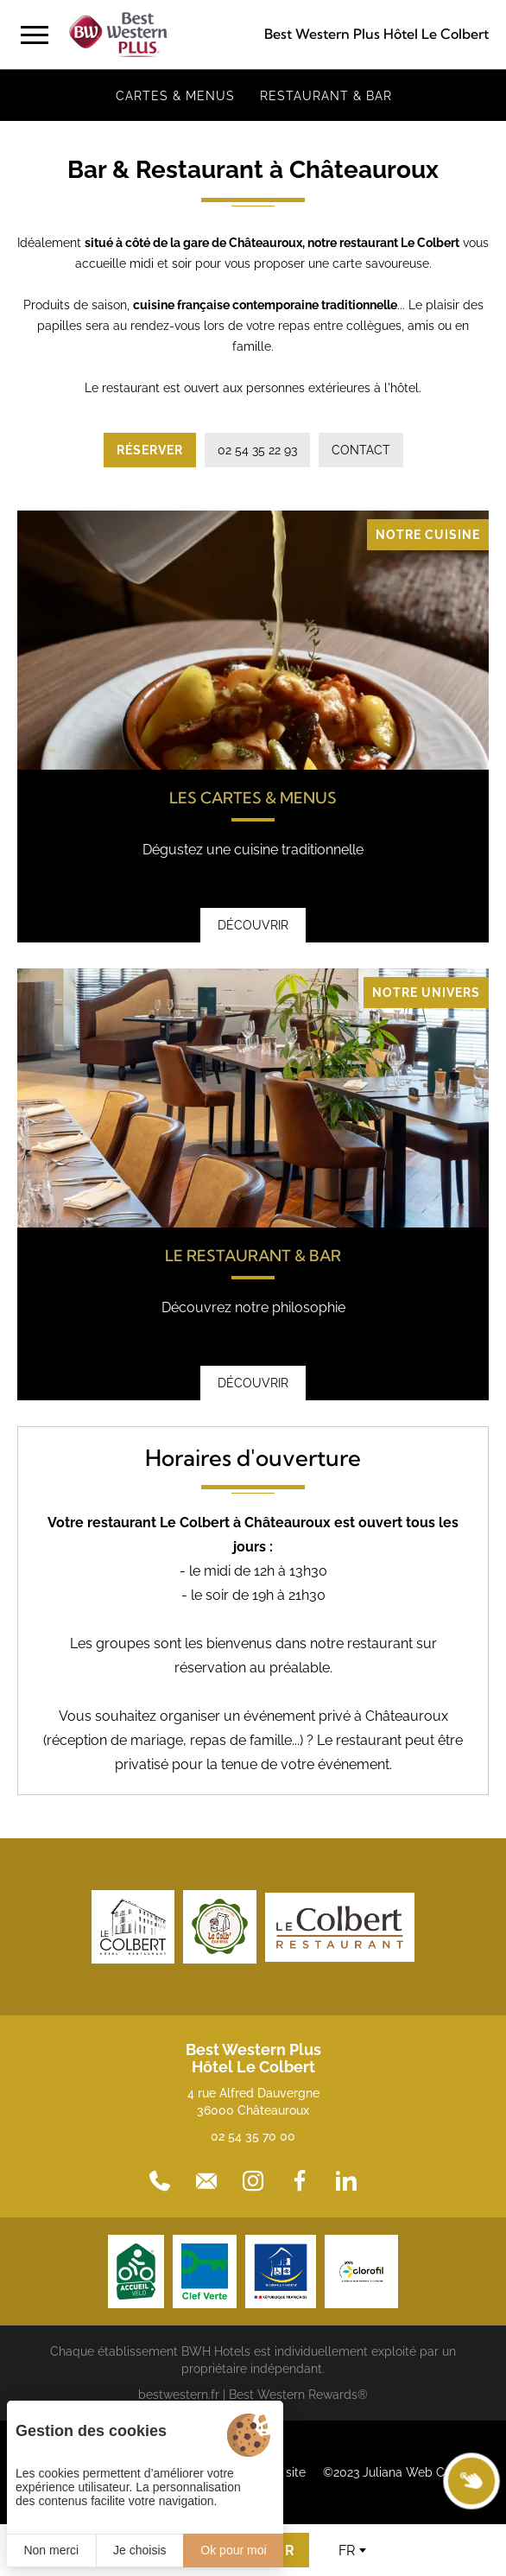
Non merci (51, 2550)
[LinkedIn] (346, 2181)
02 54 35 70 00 (253, 2136)
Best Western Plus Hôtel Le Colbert (376, 34)
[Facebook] (299, 2181)
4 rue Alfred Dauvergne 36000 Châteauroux (253, 2101)
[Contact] (206, 2181)
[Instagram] (253, 2181)
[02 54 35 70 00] (159, 2181)
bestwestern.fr (178, 2395)
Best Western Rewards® (298, 2395)
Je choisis (139, 2550)
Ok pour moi (233, 2550)
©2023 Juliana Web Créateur (404, 2472)
